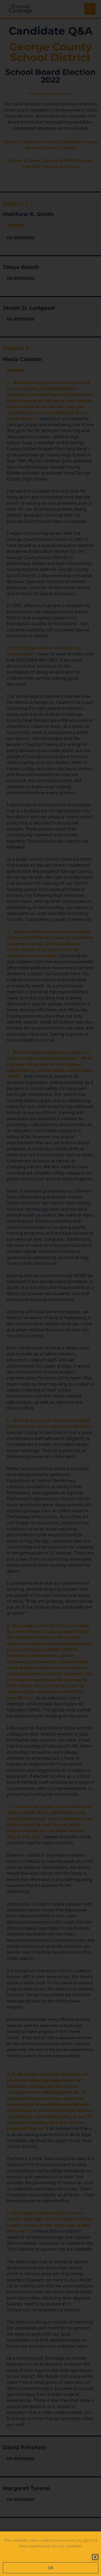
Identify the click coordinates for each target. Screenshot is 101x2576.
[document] (50, 1288)
